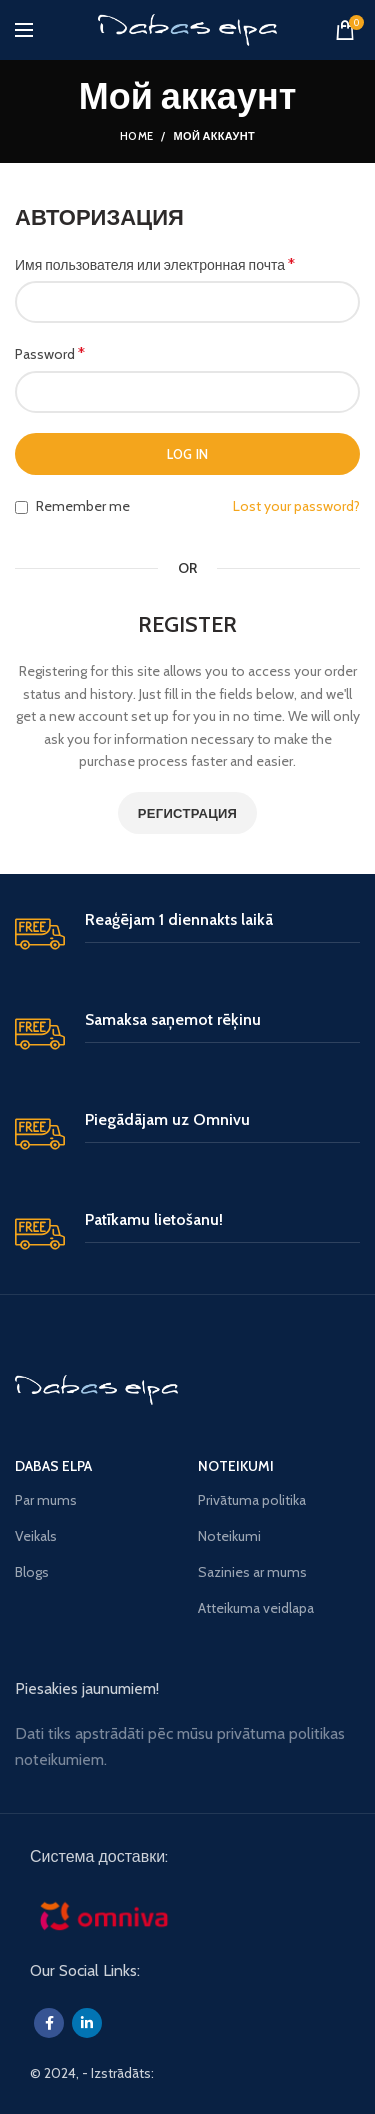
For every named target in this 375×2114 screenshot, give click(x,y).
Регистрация (187, 813)
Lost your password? (296, 506)
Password (50, 353)
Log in (188, 454)
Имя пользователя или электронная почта (155, 264)
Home (136, 136)
